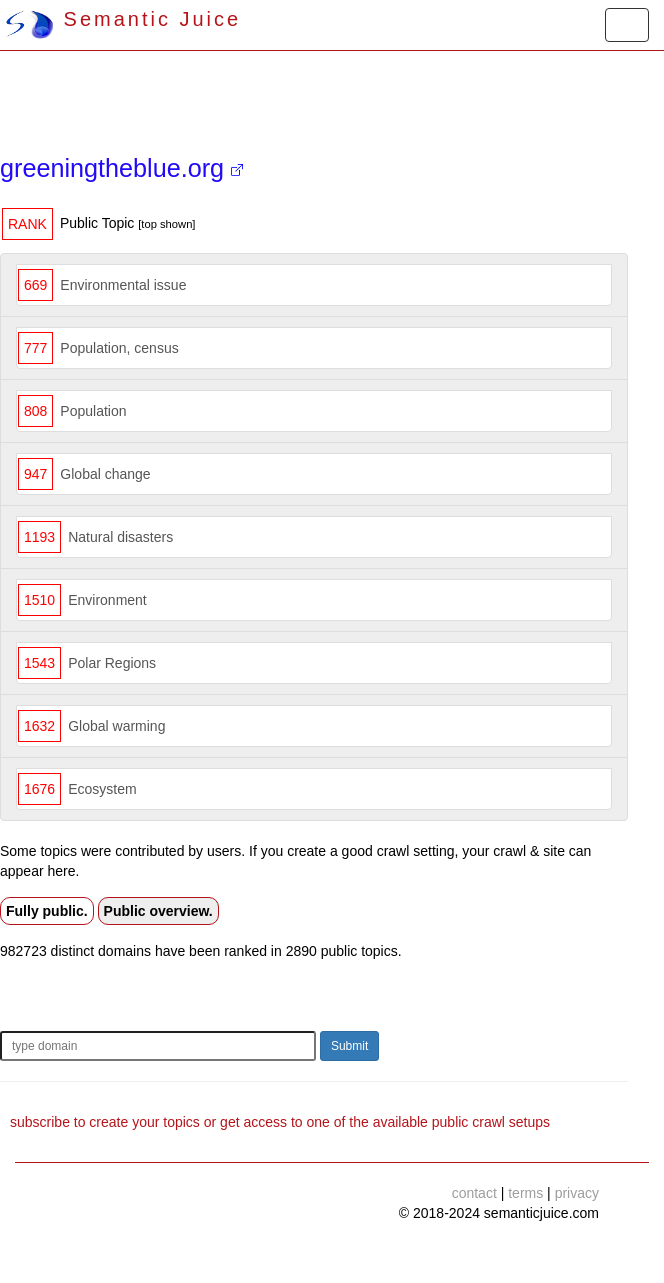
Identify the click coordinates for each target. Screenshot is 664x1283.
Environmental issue (123, 285)
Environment (107, 600)
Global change (105, 474)
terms (525, 1193)
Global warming (116, 726)
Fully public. (47, 911)
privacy (577, 1193)
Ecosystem (102, 789)
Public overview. (158, 911)
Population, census (119, 348)
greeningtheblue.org (121, 168)
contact (474, 1193)
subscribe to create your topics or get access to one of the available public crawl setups (280, 1122)
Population (93, 411)
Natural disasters (120, 537)
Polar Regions (112, 663)
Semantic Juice (123, 19)
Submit (349, 1046)
